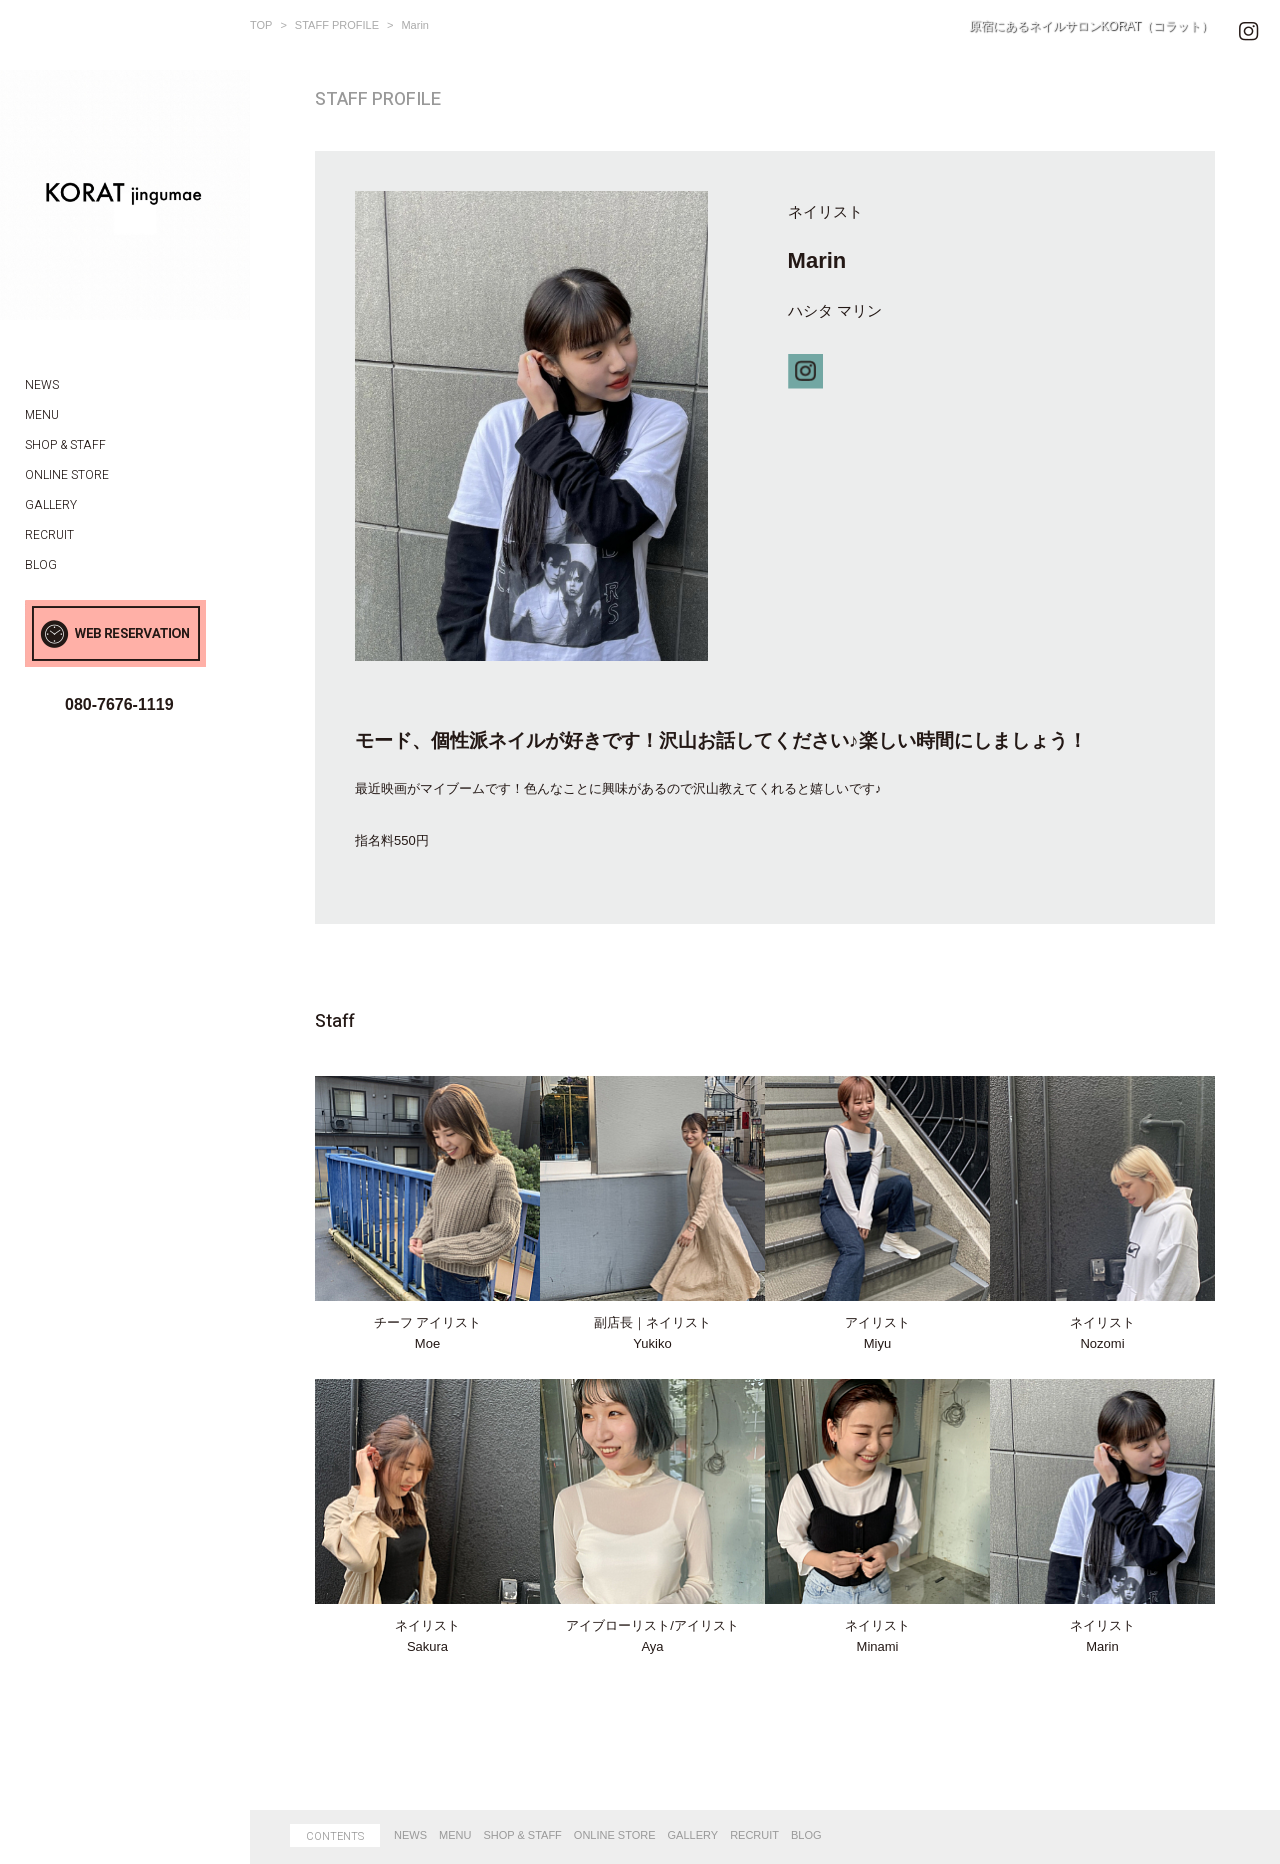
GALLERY (693, 1835)
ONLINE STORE (615, 1835)
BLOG (806, 1835)
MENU (455, 1835)
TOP (261, 25)
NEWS (410, 1835)
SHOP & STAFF (522, 1835)
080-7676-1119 (119, 704)
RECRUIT (754, 1835)
